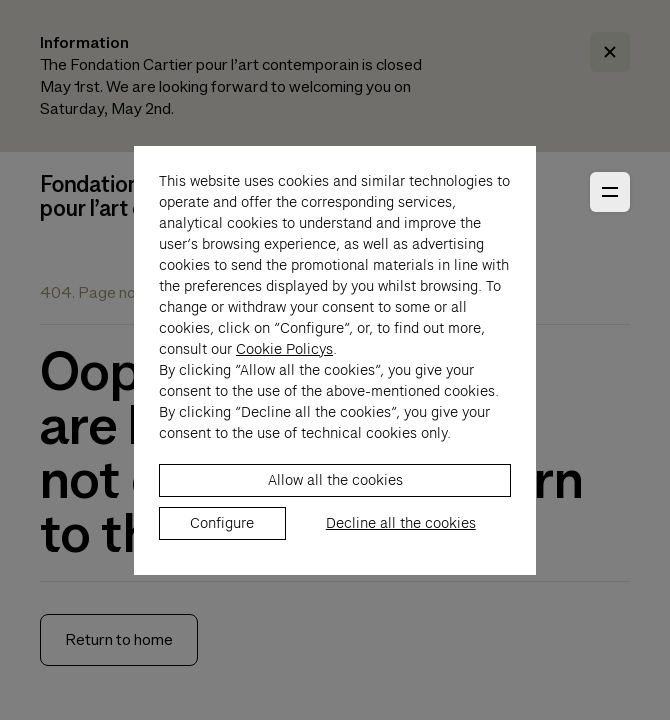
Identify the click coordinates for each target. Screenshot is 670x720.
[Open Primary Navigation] (610, 192)
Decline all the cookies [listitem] (401, 533)
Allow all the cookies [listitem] (335, 490)
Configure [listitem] (222, 533)
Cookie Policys (284, 359)
